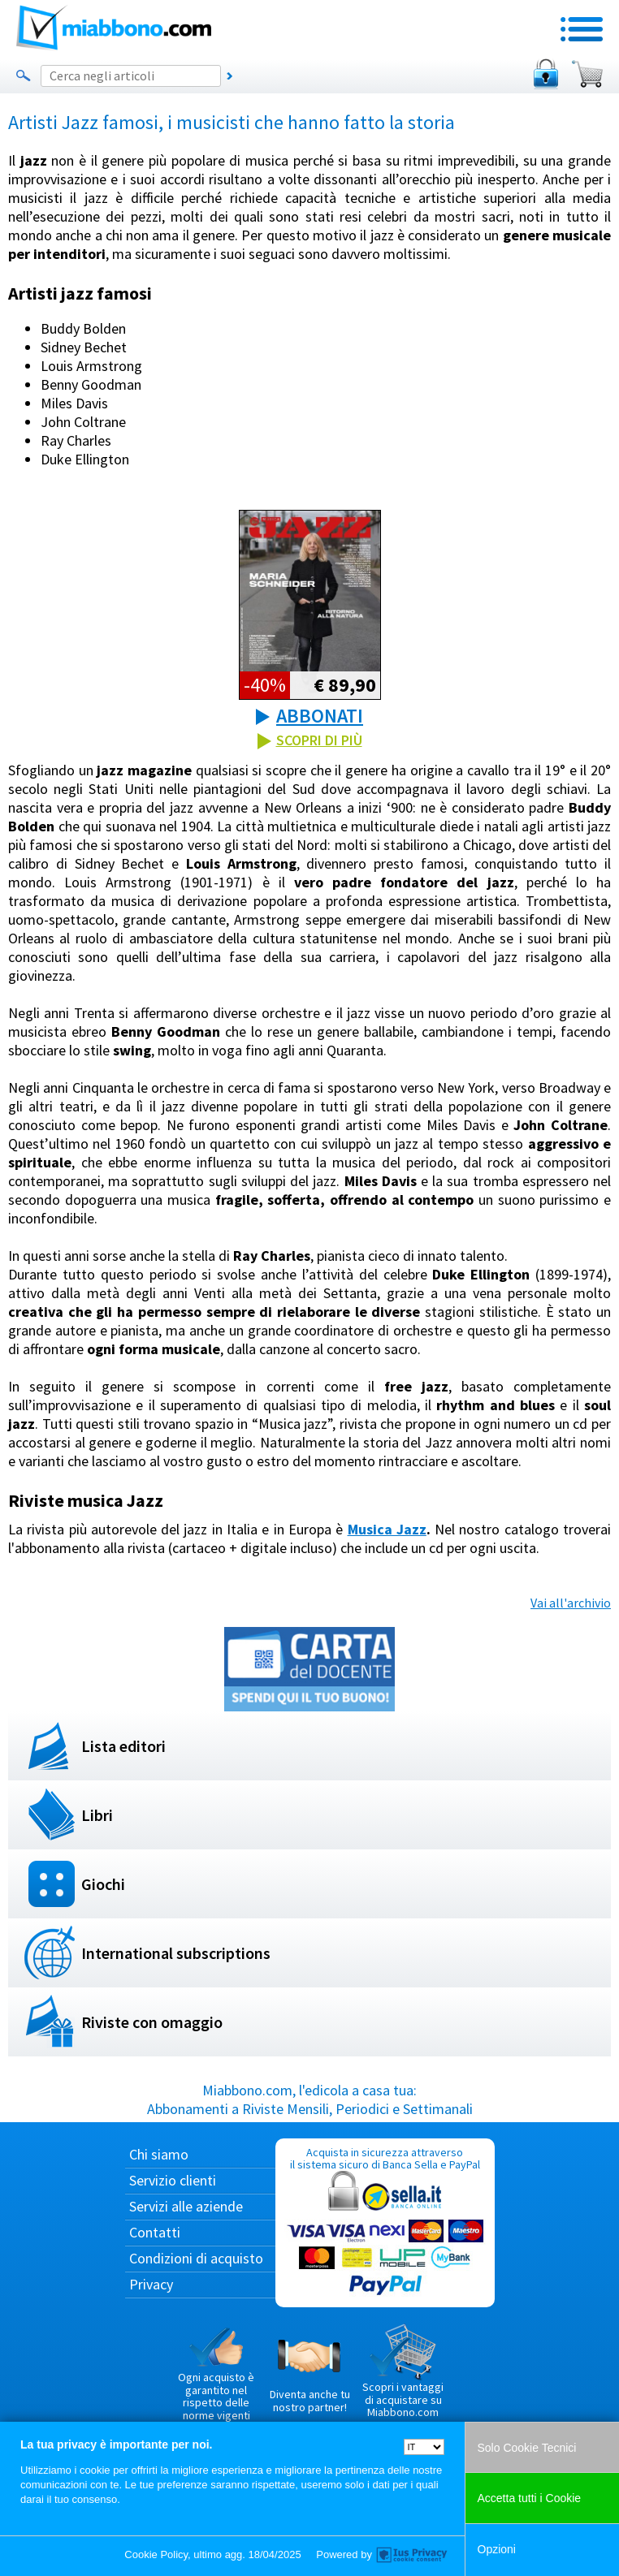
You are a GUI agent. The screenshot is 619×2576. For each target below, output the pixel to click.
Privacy (151, 2284)
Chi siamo (158, 2154)
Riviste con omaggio (152, 2022)
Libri (97, 1815)
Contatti (154, 2232)
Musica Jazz (387, 1529)
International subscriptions (176, 1953)
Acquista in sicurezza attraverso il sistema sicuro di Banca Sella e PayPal (385, 2222)
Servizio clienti (172, 2180)
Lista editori (123, 1746)
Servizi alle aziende (186, 2206)
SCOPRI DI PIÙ (319, 740)
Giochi (103, 1884)
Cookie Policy (156, 2554)
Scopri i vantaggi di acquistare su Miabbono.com (403, 2371)
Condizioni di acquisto (196, 2258)
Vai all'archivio (570, 1602)
